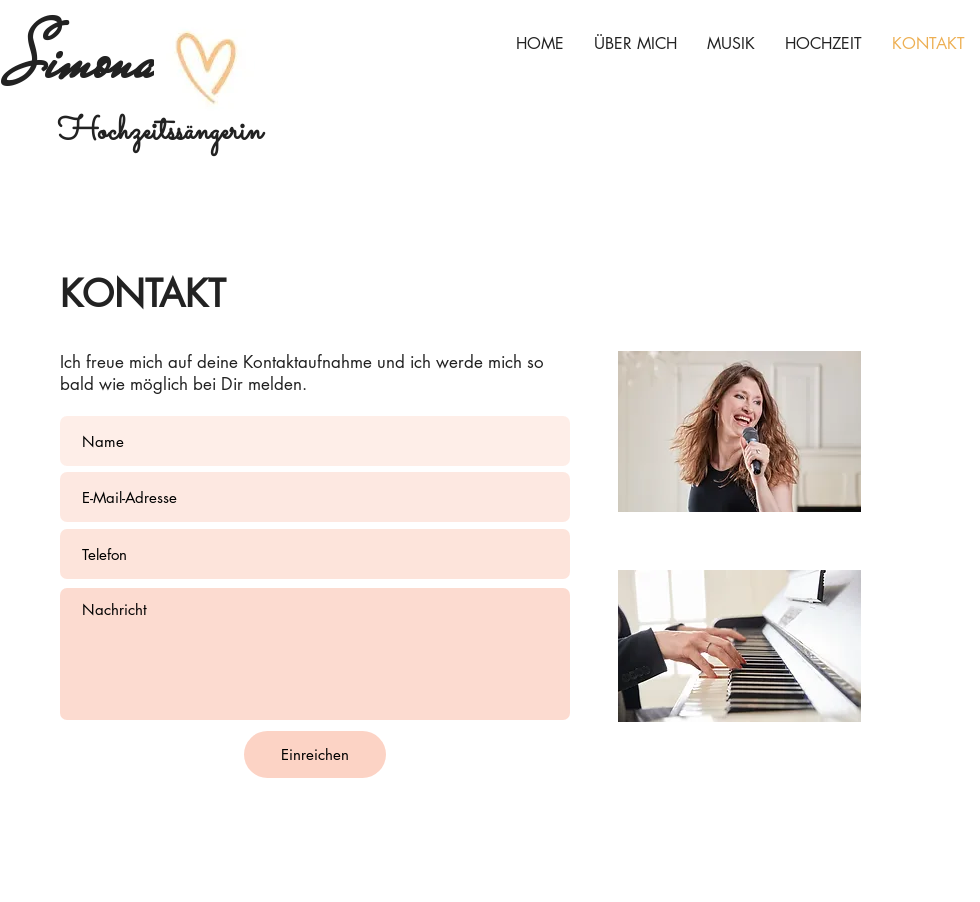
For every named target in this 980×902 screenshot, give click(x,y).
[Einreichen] (315, 754)
